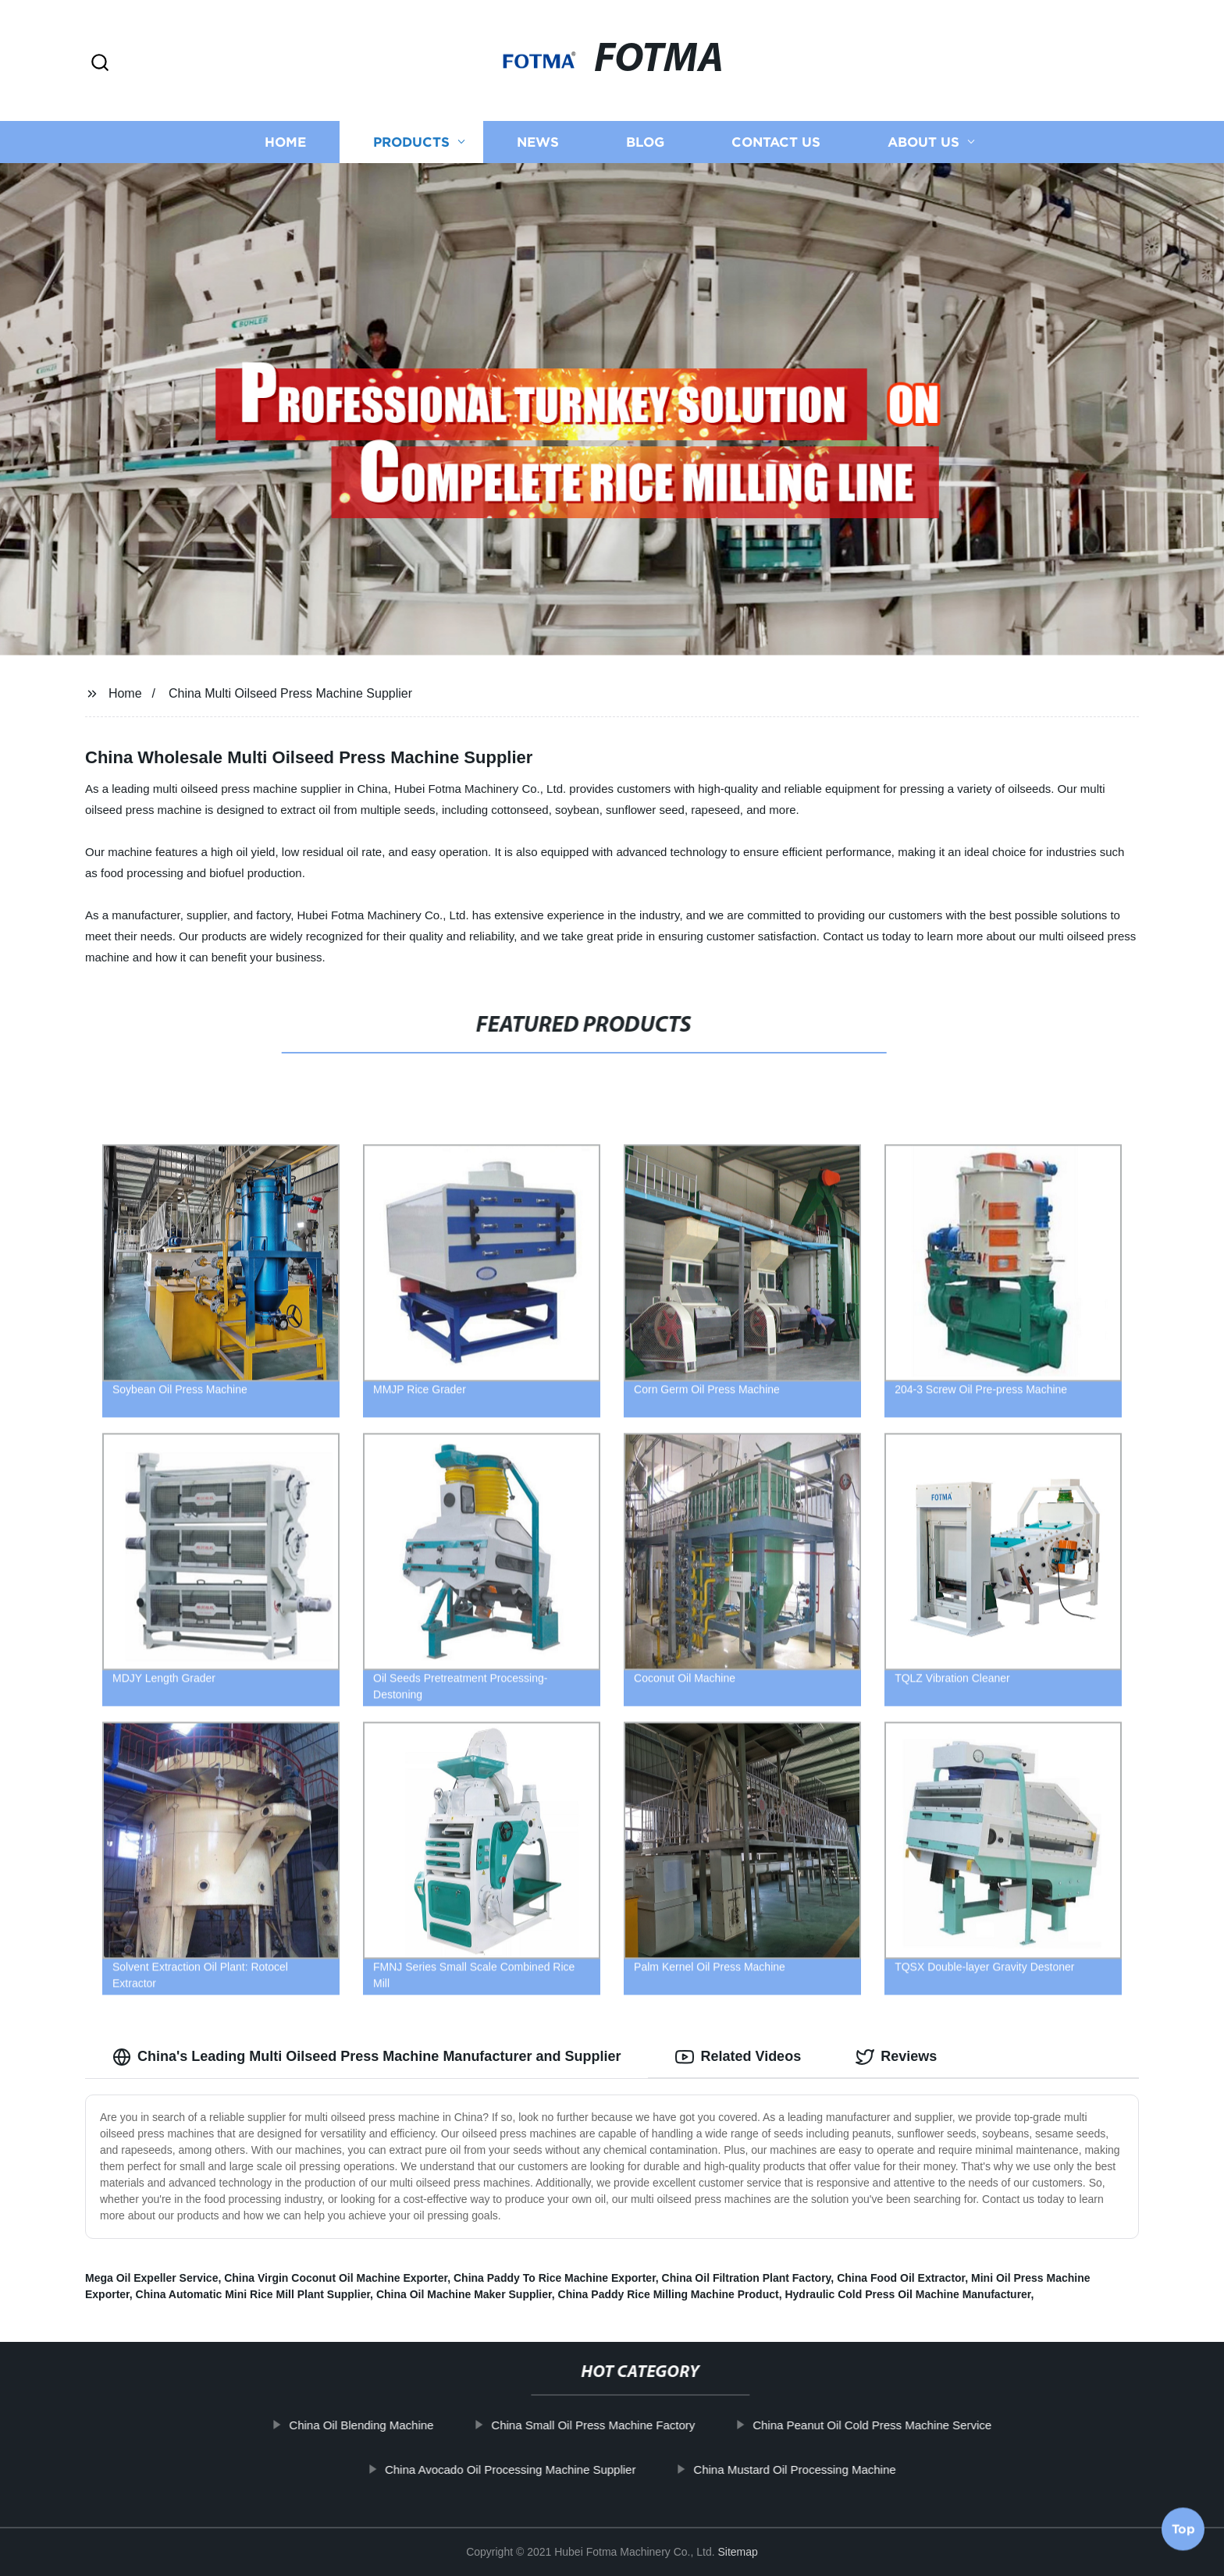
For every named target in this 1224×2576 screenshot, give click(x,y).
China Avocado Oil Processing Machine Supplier (541, 2469)
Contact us (775, 142)
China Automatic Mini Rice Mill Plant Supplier (253, 2294)
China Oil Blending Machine (392, 2425)
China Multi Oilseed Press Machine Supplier (290, 693)
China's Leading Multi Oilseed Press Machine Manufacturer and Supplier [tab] (366, 2057)
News (538, 142)
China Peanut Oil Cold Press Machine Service (903, 2425)
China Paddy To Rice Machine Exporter (555, 2278)
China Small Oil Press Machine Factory (624, 2425)
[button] (100, 64)
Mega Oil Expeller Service (151, 2278)
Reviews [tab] (896, 2057)
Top (1183, 2535)
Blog (645, 142)
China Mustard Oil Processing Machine (825, 2469)
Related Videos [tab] (738, 2057)
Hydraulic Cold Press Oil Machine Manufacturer (907, 2294)
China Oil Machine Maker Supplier (464, 2294)
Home (285, 142)
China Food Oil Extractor (901, 2278)
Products (411, 142)
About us (923, 142)
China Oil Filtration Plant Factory (746, 2278)
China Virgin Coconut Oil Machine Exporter (335, 2278)
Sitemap (738, 2552)
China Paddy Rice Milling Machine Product (668, 2294)
